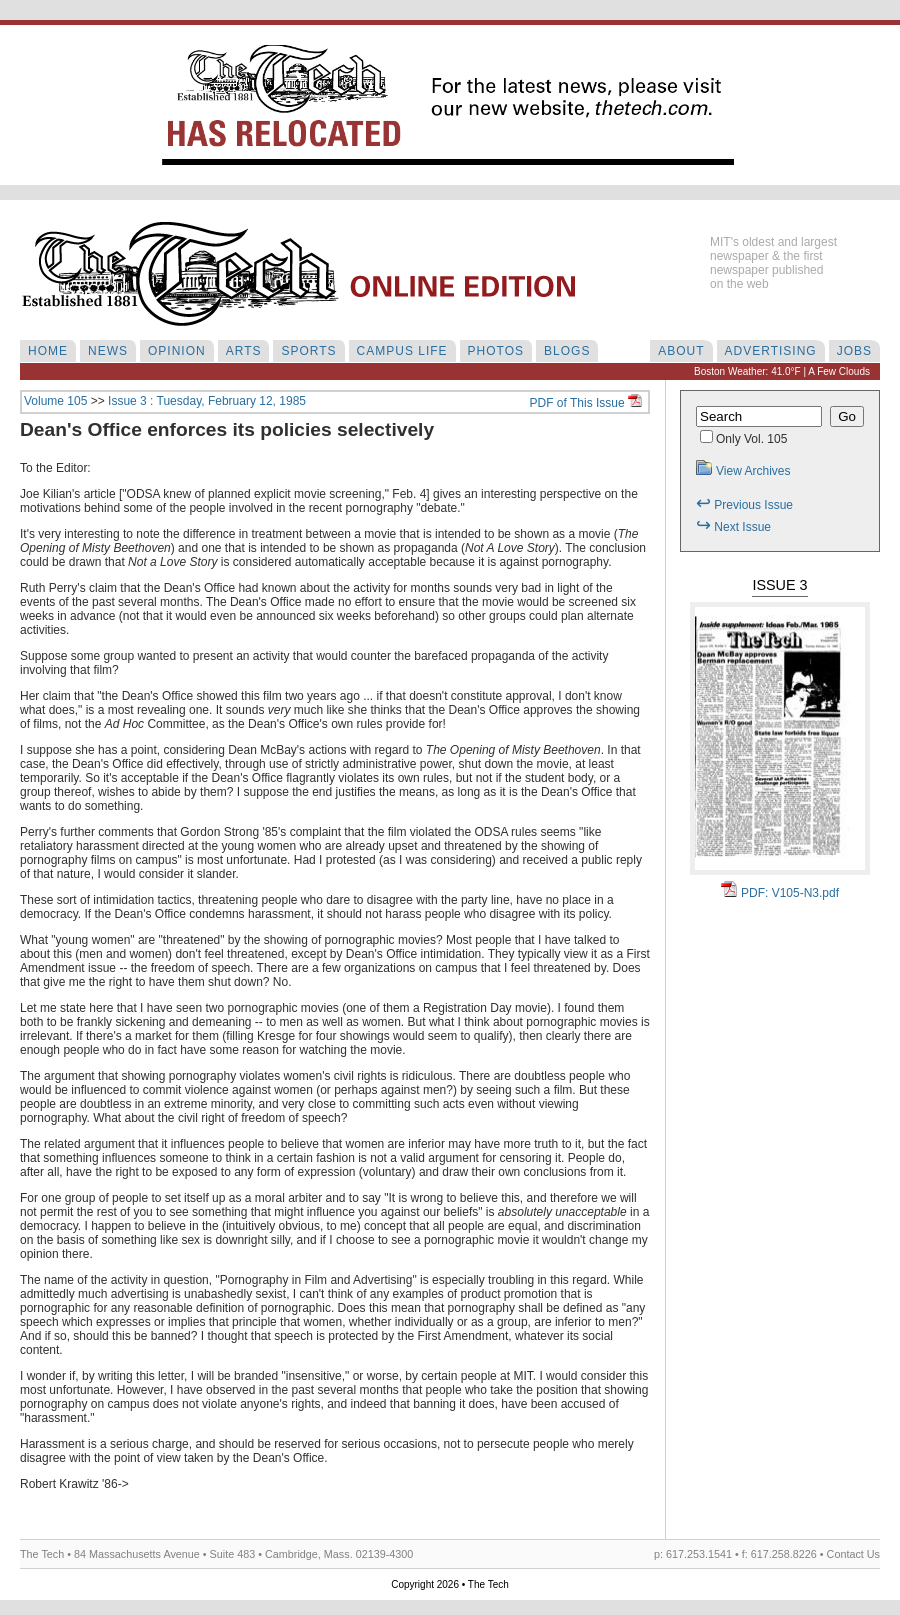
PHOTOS (496, 351)
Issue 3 (779, 585)
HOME (48, 351)
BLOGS (567, 351)
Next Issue (733, 527)
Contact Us (853, 1554)
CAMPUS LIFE (402, 351)
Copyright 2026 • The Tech (450, 1584)
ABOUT (681, 351)
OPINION (177, 351)
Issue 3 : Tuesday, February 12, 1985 (207, 401)
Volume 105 (55, 401)
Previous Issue (744, 505)
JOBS (854, 351)
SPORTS (308, 351)
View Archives (743, 471)
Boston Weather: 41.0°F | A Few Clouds (782, 371)
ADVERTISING (771, 351)
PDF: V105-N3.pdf (780, 893)
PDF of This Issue (586, 403)
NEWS (108, 351)
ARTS (244, 351)
